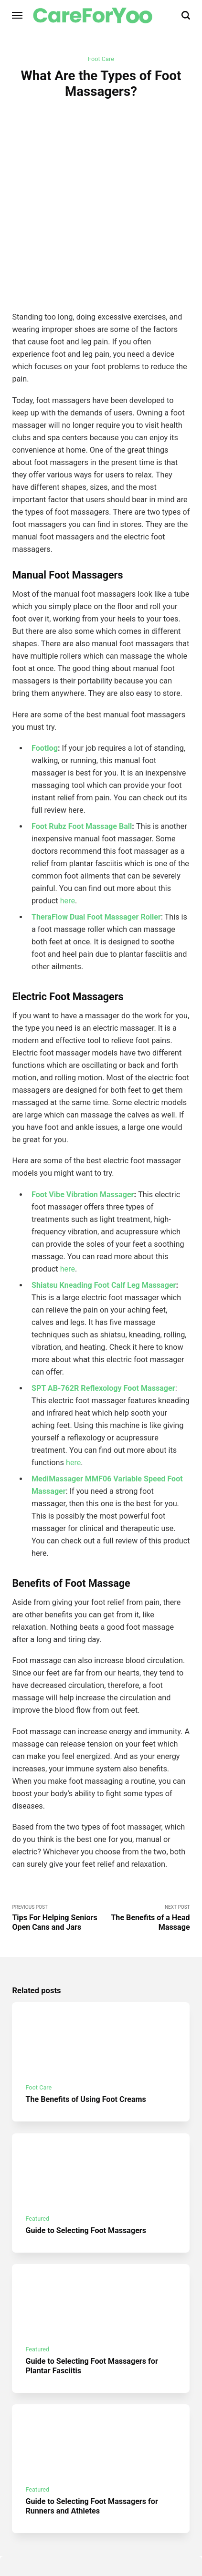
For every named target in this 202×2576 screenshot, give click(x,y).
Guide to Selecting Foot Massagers (87, 2169)
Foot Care (101, 58)
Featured (38, 2157)
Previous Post (56, 1855)
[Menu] (17, 15)
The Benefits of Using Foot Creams (87, 2037)
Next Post (145, 1855)
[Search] (185, 15)
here (67, 838)
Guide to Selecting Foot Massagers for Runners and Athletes (92, 2446)
